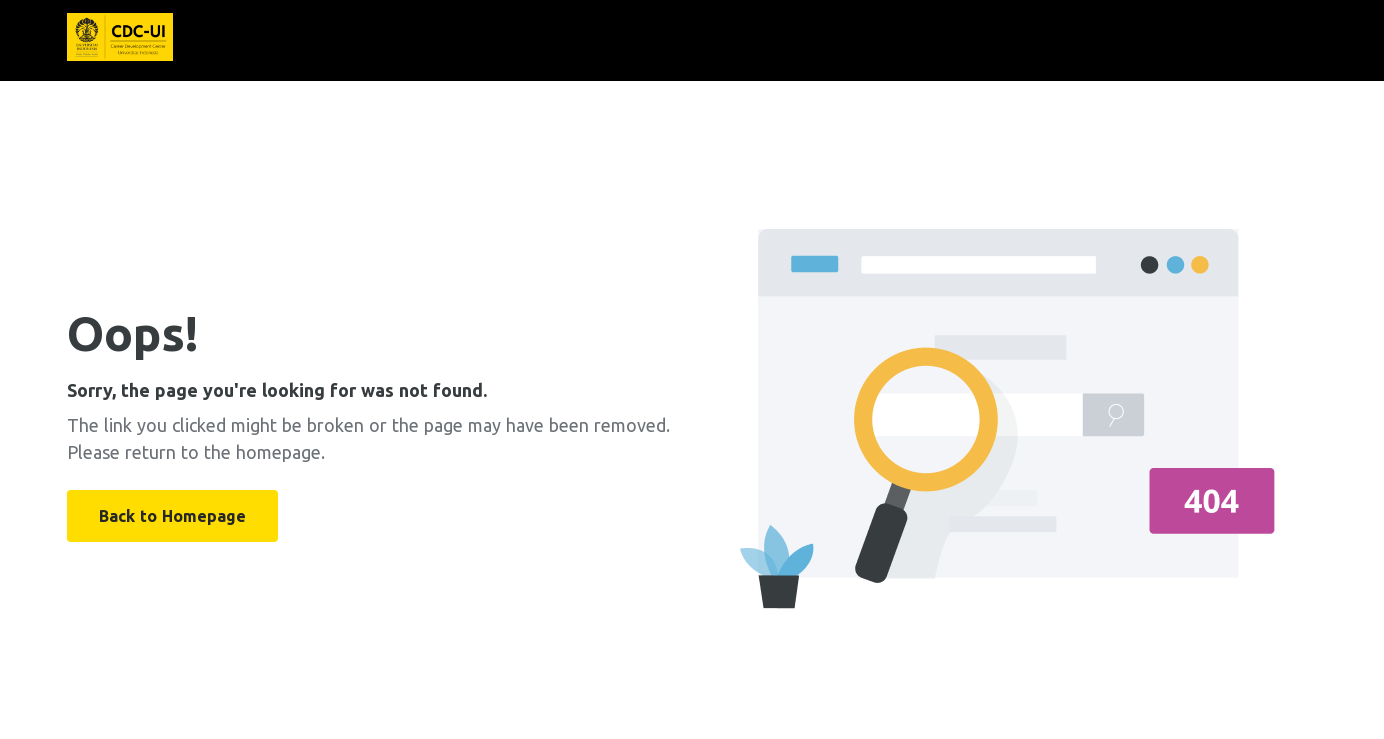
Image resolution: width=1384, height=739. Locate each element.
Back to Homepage (172, 516)
